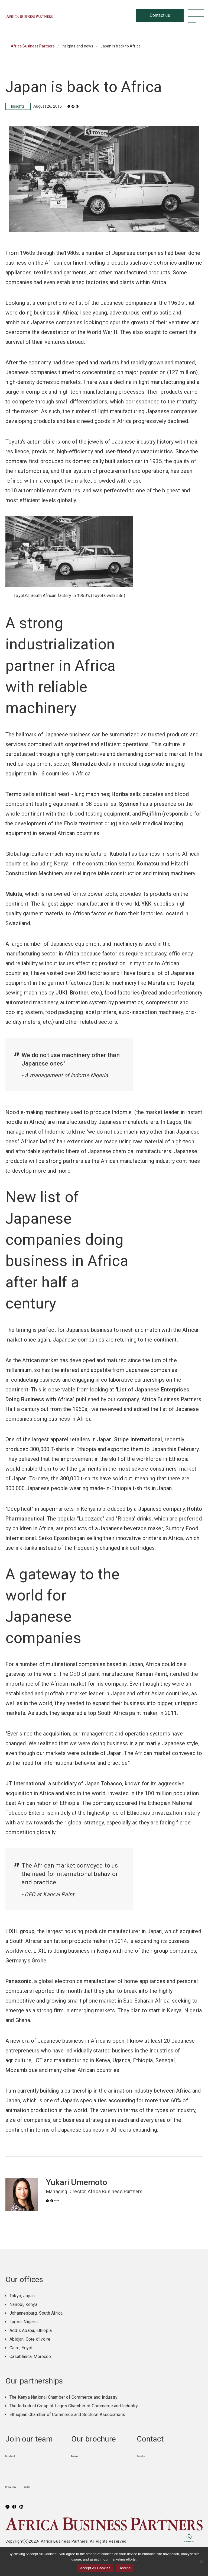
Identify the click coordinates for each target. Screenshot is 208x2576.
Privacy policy (19, 2486)
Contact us (147, 2455)
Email (68, 2202)
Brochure (80, 2455)
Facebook (79, 106)
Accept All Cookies (95, 2568)
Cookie (47, 2486)
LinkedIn (87, 106)
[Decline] (201, 2561)
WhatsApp (181, 2538)
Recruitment (17, 2455)
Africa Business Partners (61, 16)
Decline (125, 2568)
